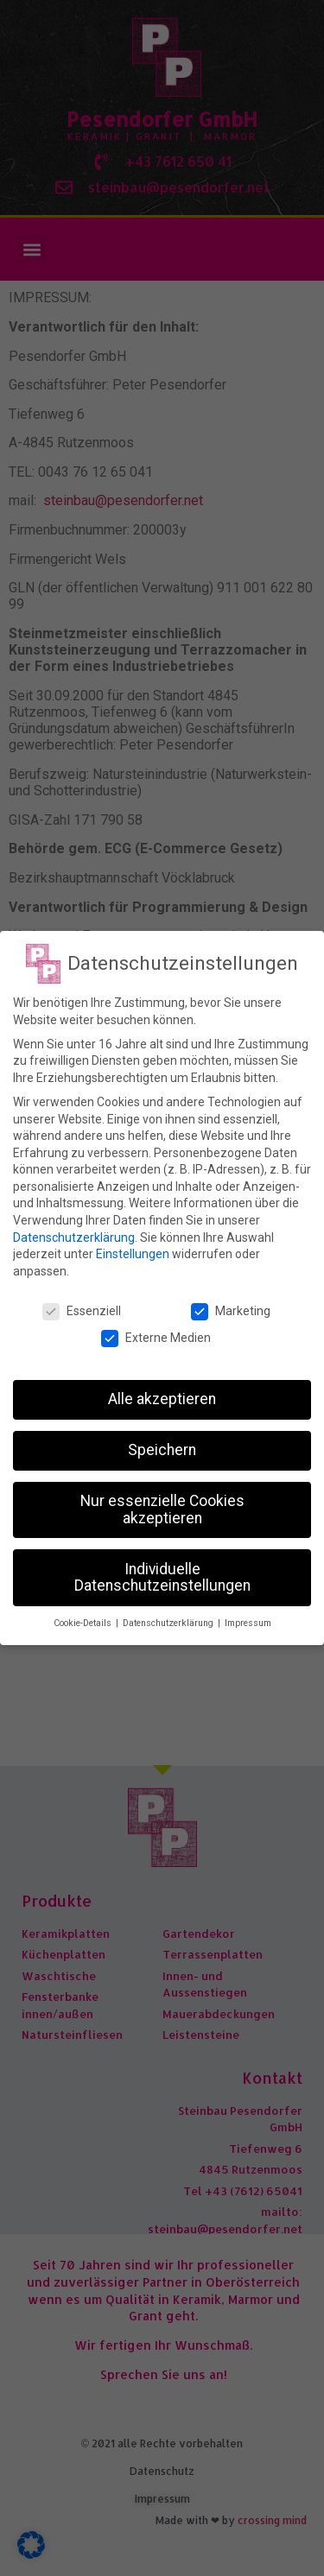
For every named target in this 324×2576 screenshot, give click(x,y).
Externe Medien (156, 1338)
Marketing (230, 1311)
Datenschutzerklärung (74, 1237)
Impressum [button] (248, 1623)
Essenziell (81, 1311)
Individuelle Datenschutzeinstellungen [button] (162, 1577)
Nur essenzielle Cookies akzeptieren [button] (162, 1509)
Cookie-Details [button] (84, 1623)
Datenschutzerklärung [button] (169, 1623)
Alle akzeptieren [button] (162, 1399)
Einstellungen (132, 1254)
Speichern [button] (162, 1450)
